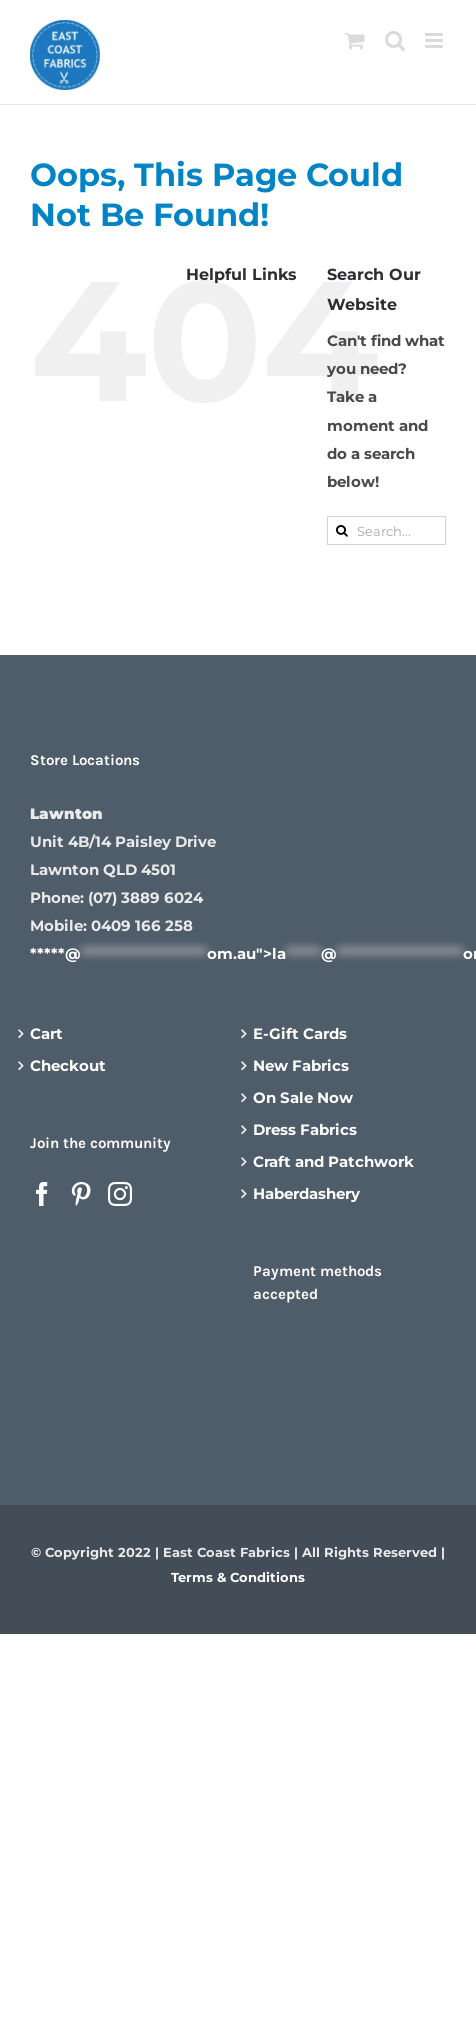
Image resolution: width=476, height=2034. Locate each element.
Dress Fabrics (305, 1129)
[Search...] (386, 530)
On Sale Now (303, 1097)
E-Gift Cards (300, 1033)
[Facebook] (42, 1194)
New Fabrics (301, 1065)
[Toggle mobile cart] (355, 40)
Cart (46, 1033)
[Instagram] (120, 1194)
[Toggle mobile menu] (435, 40)
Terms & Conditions (238, 1577)
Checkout (68, 1065)
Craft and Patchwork (333, 1161)
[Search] (341, 530)
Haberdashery (306, 1193)
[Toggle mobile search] (395, 40)
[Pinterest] (81, 1194)
